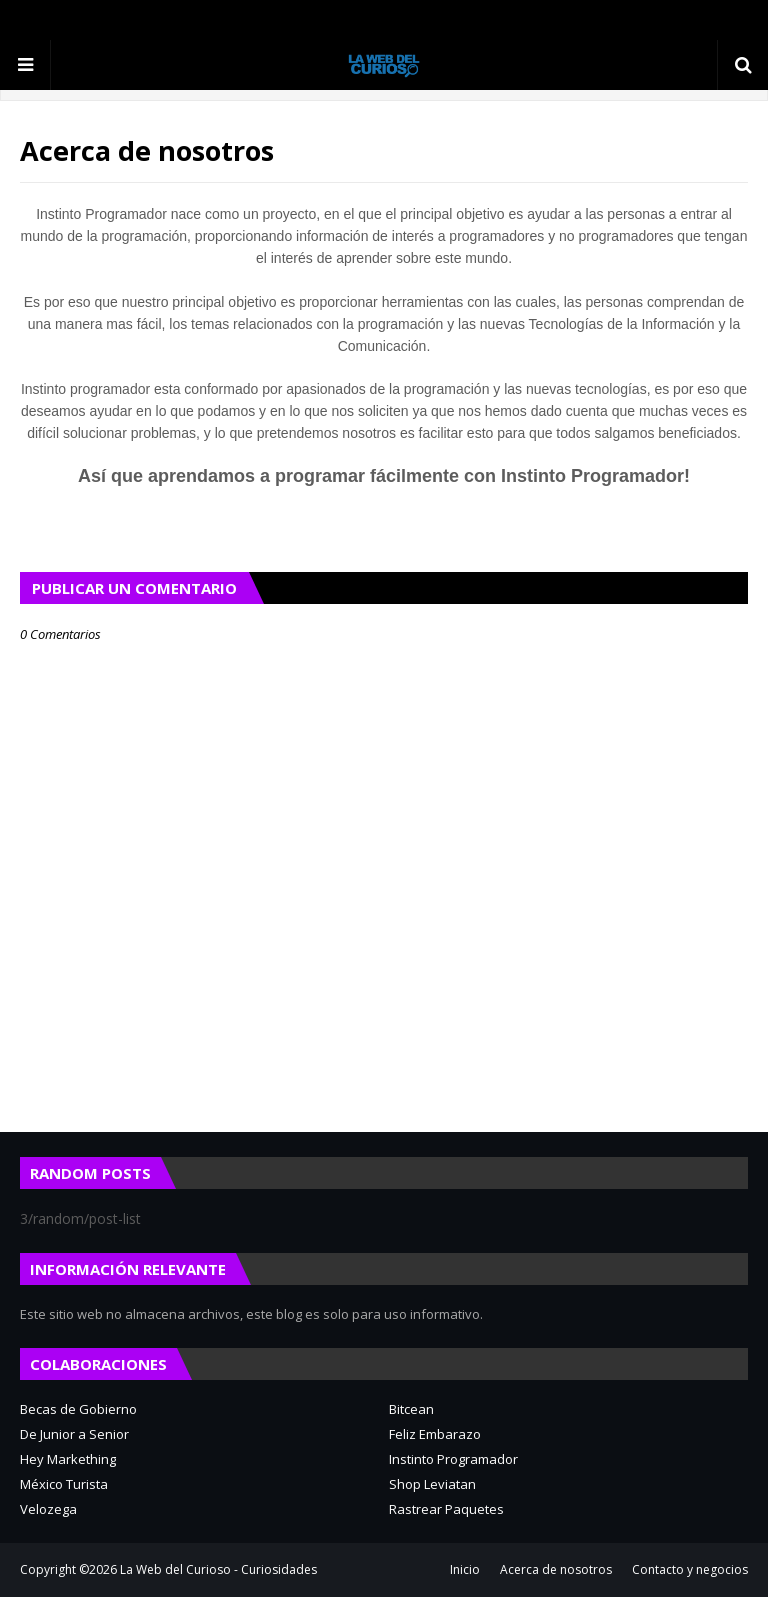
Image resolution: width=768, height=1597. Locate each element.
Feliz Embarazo (435, 1434)
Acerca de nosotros (556, 1569)
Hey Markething (68, 1459)
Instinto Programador (453, 1459)
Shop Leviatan (432, 1484)
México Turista (64, 1484)
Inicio (465, 1569)
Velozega (48, 1509)
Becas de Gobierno (78, 1409)
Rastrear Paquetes (446, 1509)
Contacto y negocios (690, 1569)
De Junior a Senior (74, 1434)
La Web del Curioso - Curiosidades (218, 1569)
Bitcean (411, 1409)
